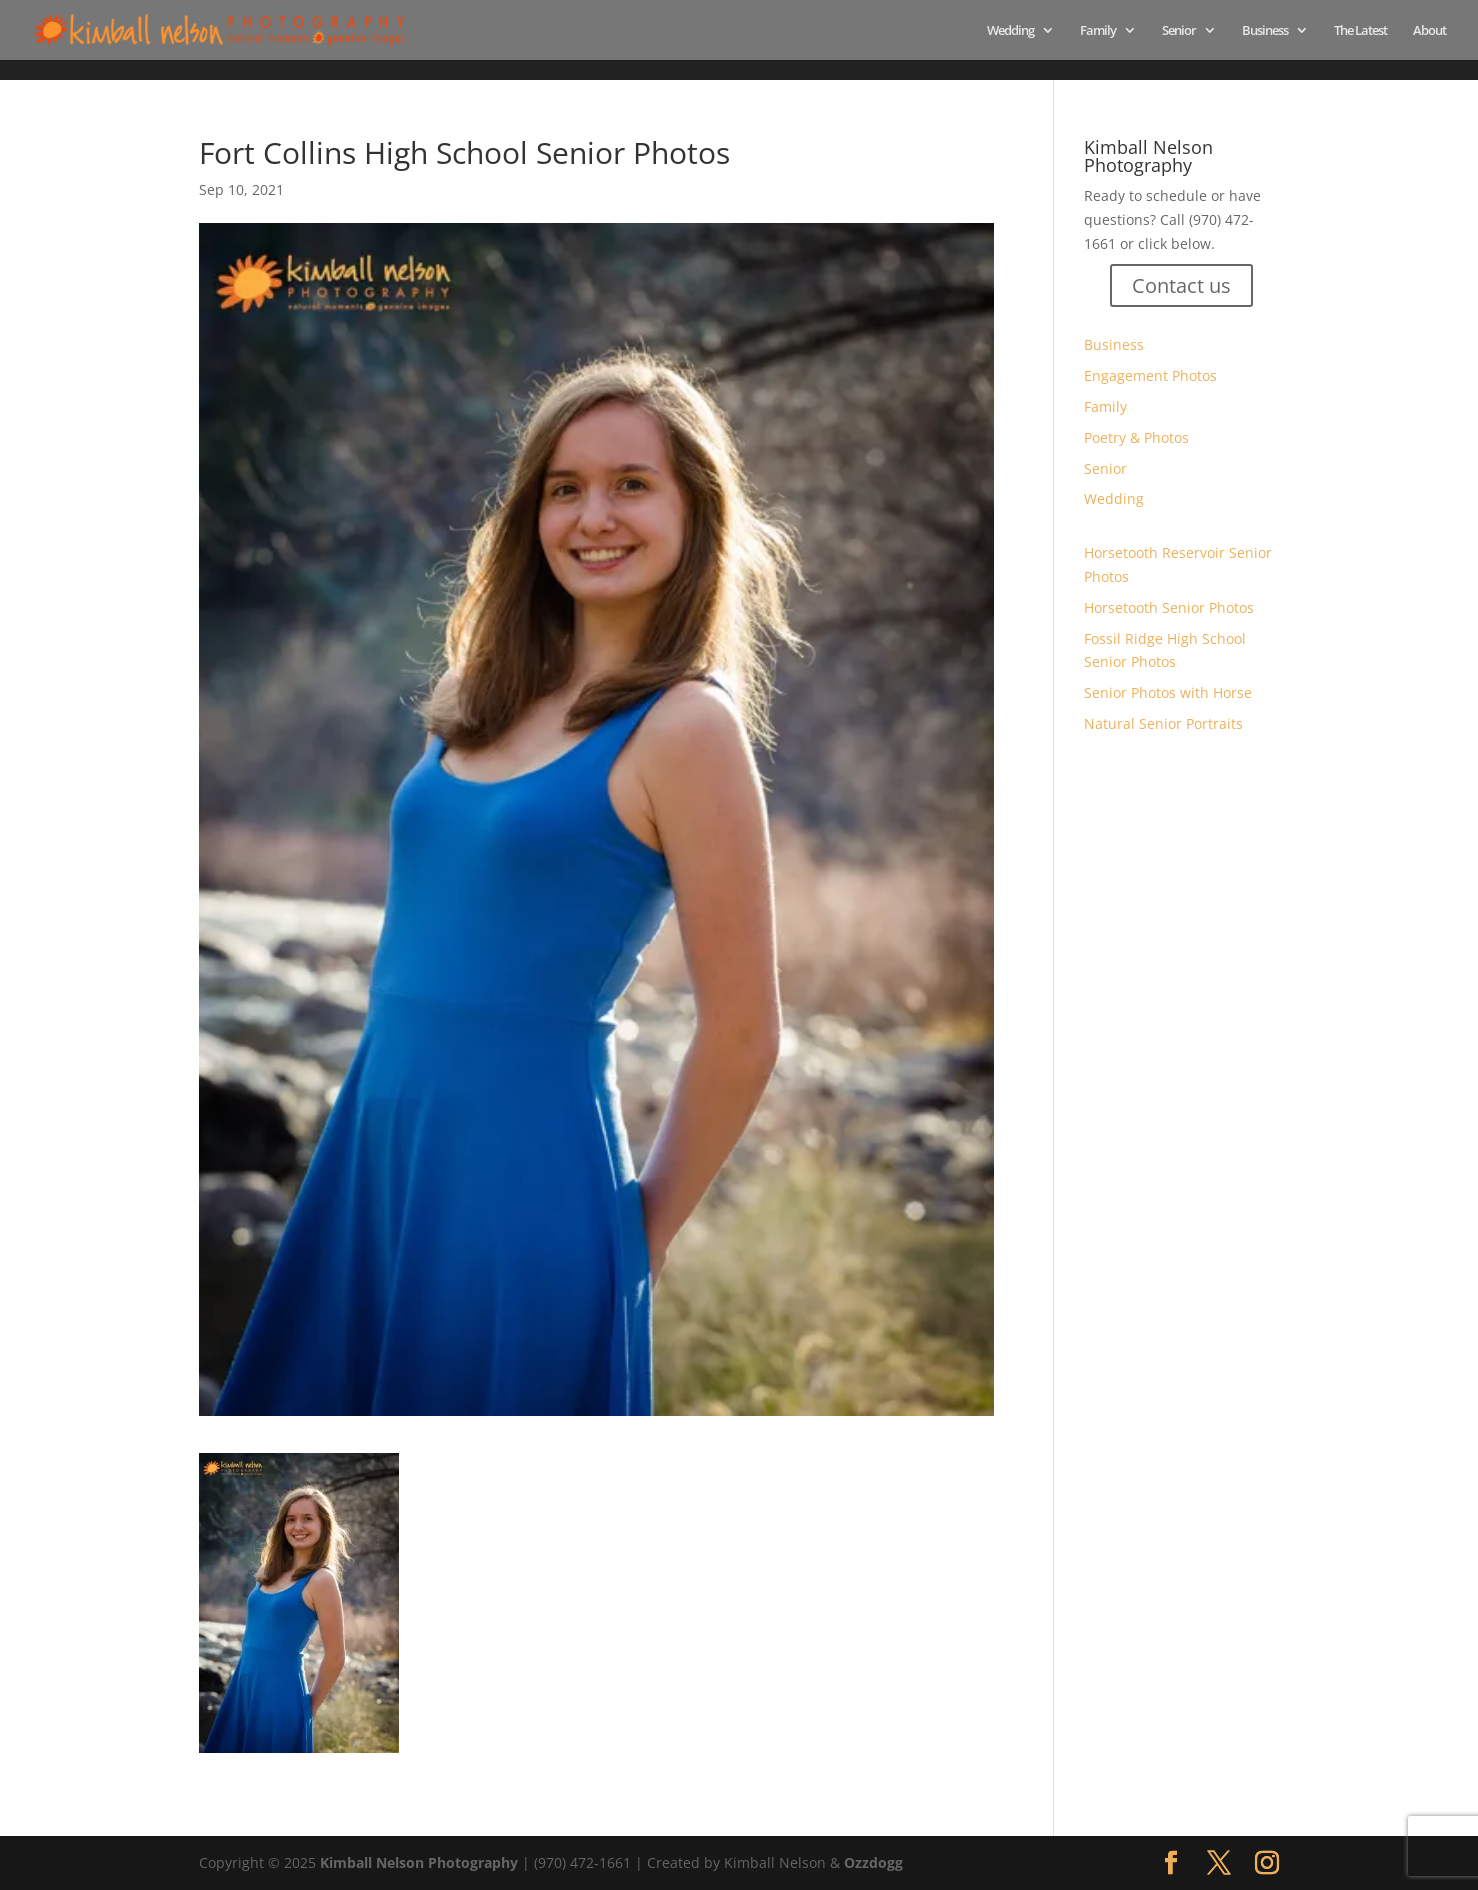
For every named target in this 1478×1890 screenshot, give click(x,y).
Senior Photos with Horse (1168, 692)
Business (1265, 31)
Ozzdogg (873, 1862)
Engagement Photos (1150, 375)
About (1429, 31)
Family (1098, 31)
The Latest (1360, 31)
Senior (1179, 31)
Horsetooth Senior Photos (1169, 607)
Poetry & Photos (1136, 437)
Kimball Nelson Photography (419, 1862)
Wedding (1010, 31)
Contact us (1181, 285)
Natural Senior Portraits (1163, 723)
